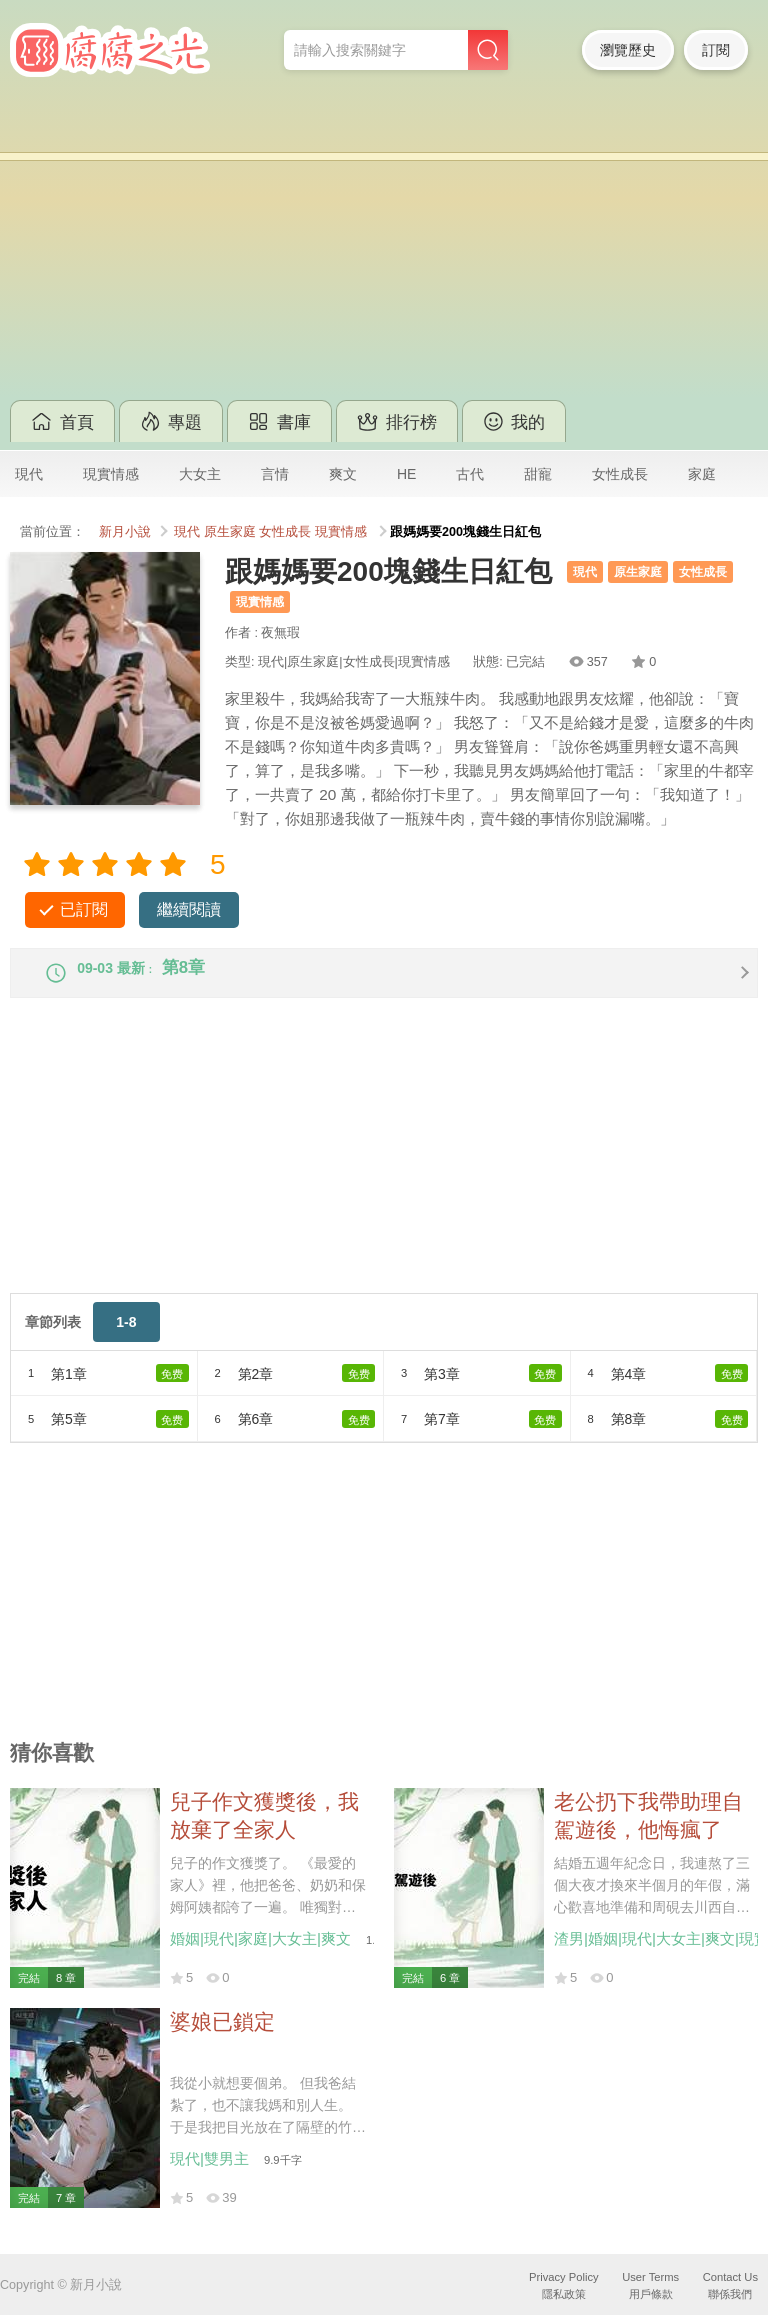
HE (406, 474)
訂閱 (716, 50)
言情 (275, 474)
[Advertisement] (384, 250)
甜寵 (538, 474)
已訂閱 (84, 909)
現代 (29, 474)
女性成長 (620, 474)
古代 (470, 474)
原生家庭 (230, 532)
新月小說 (125, 532)
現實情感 (111, 474)
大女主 (200, 474)
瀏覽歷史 (628, 50)
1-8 (126, 1338)
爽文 (343, 474)
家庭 (702, 474)
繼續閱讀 (189, 909)
